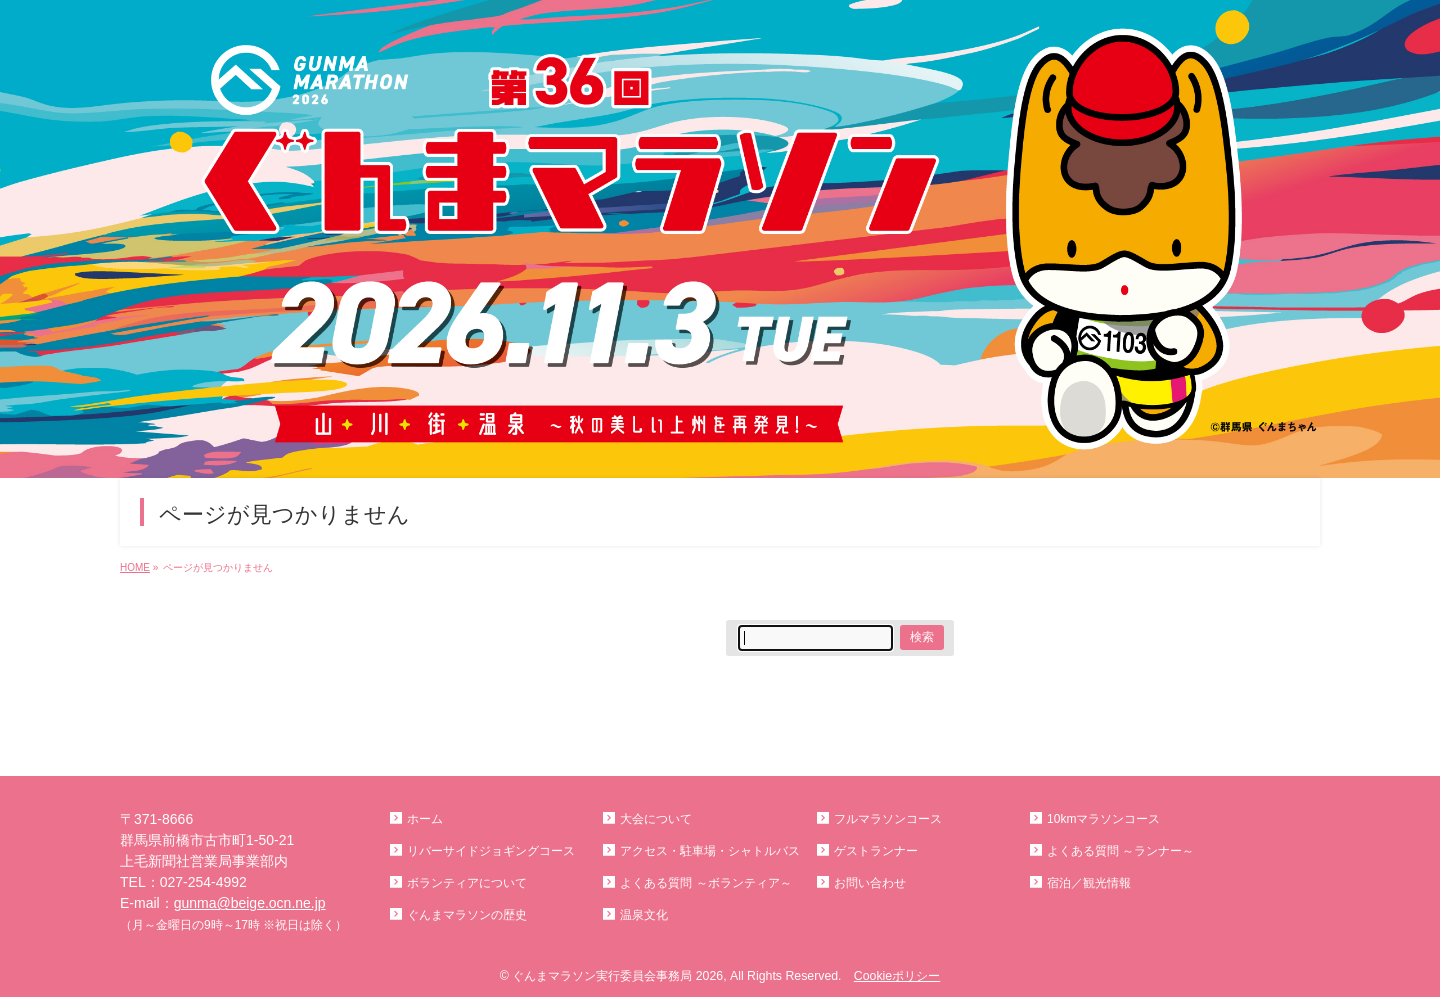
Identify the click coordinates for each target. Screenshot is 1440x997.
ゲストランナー (876, 851)
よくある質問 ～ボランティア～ (705, 883)
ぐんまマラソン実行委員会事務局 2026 (617, 976)
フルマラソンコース (888, 819)
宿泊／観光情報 (1089, 883)
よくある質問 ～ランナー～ (1120, 851)
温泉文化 (644, 915)
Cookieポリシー (897, 976)
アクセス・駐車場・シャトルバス (710, 851)
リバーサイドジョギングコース (491, 851)
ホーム (425, 819)
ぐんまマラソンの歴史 (467, 915)
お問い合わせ (870, 883)
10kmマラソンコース (1103, 819)
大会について (656, 819)
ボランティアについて (467, 883)
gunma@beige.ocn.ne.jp (250, 903)
